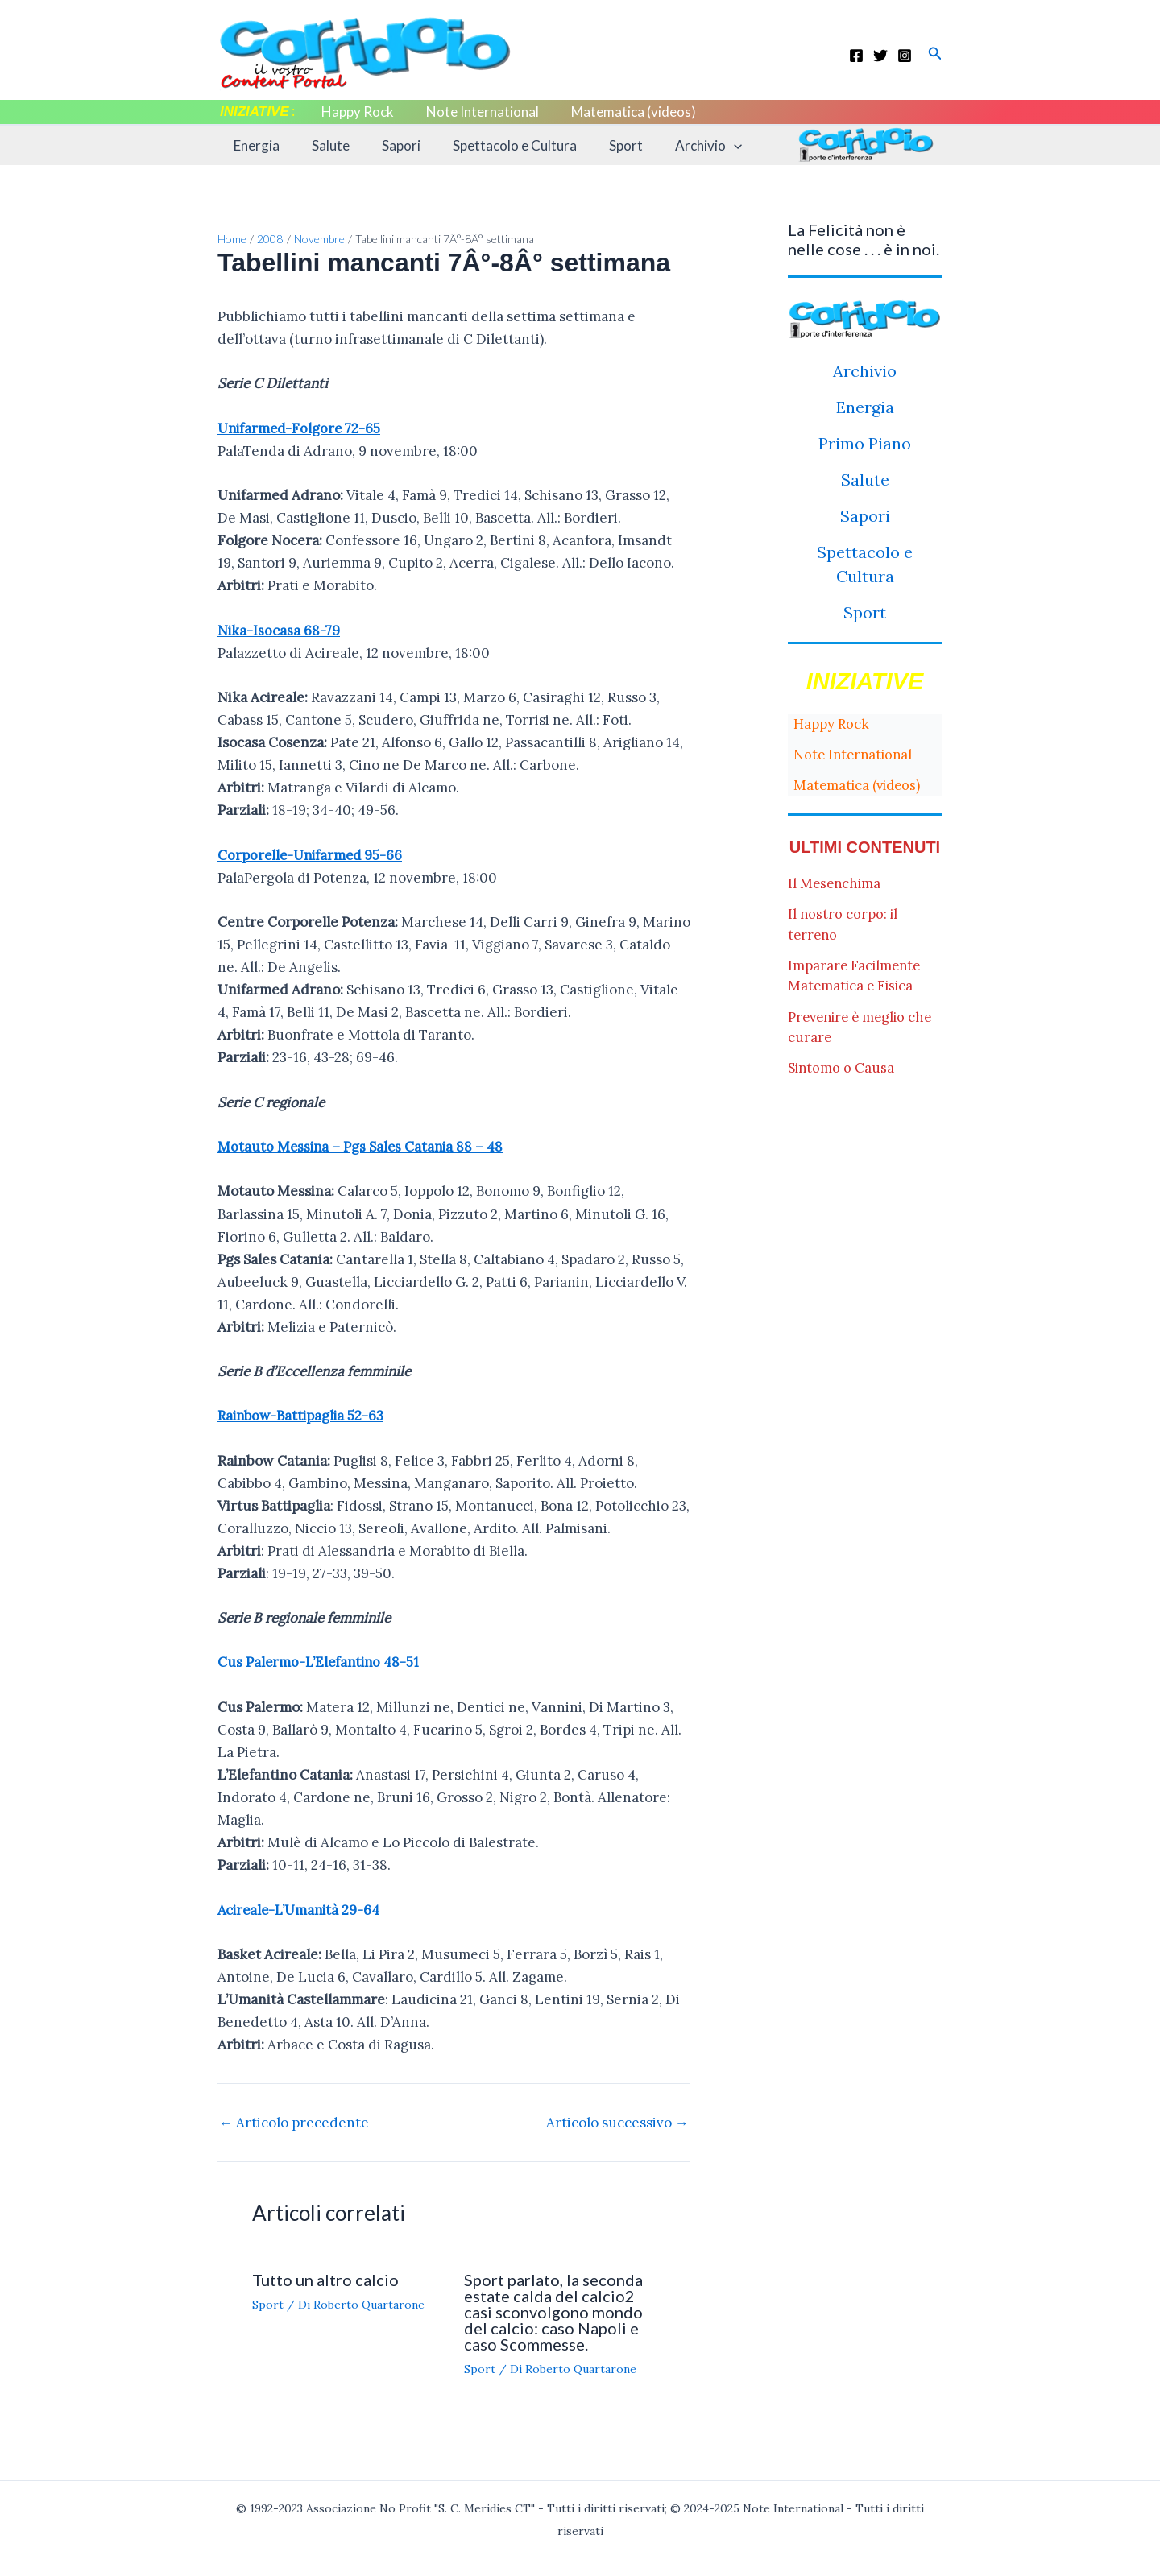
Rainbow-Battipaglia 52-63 (303, 1415)
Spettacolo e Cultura (498, 145)
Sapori (389, 145)
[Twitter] (880, 55)
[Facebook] (856, 55)
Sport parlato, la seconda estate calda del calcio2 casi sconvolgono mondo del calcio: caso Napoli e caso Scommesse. (553, 2309)
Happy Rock (355, 111)
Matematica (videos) (621, 111)
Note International (475, 111)
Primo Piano (864, 443)
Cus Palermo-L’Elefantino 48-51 (321, 1661)
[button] (935, 53)
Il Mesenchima (836, 883)
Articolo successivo (617, 2121)
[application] (707, 146)
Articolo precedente (294, 2121)
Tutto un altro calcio (325, 2277)
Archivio (681, 146)
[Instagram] (904, 55)
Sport (604, 145)
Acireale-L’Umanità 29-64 (301, 1908)
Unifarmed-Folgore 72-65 (301, 428)
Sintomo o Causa (842, 1068)
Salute (323, 145)
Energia (254, 145)
